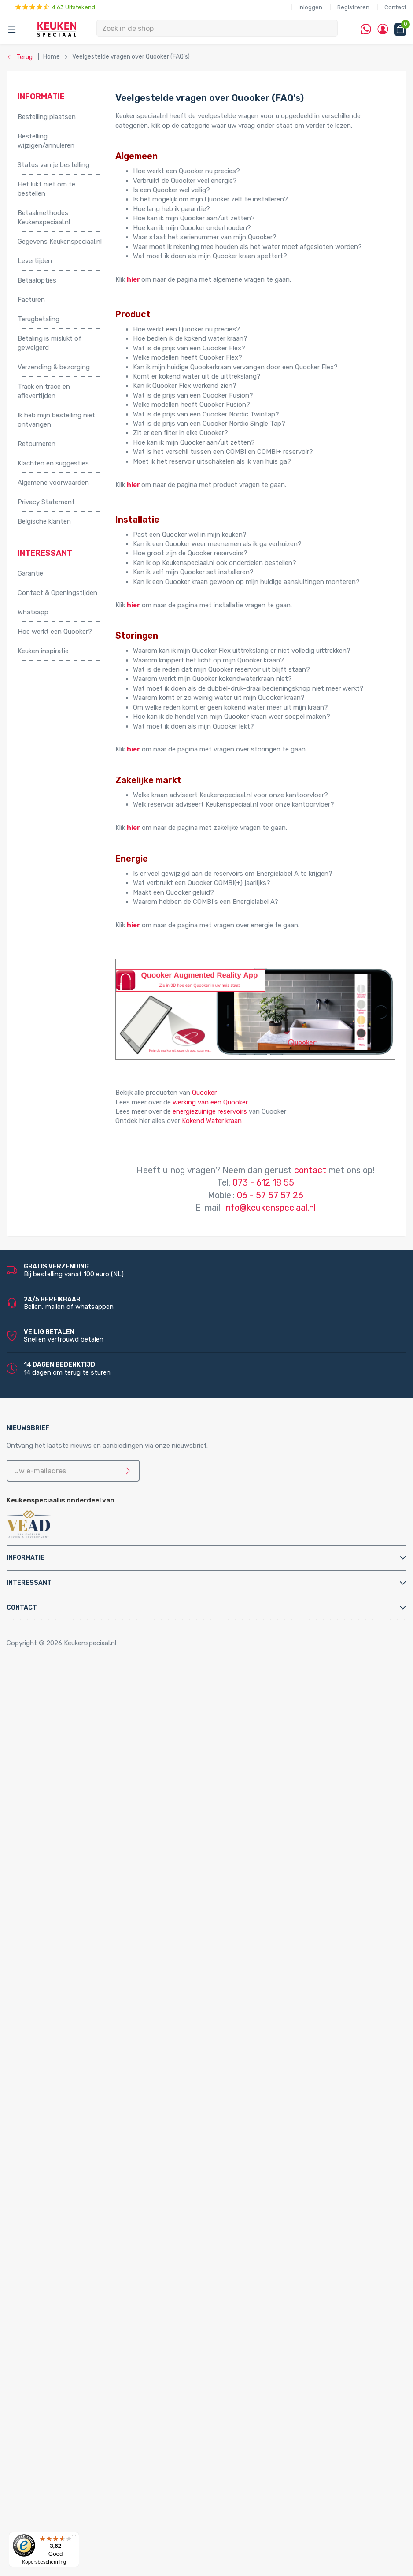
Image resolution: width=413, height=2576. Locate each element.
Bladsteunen (54, 1972)
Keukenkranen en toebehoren (62, 1915)
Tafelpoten (52, 1745)
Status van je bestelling (53, 165)
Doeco (45, 2501)
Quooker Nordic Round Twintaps (102, 2170)
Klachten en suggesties (53, 463)
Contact (395, 7)
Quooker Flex (54, 2085)
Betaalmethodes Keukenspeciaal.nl (44, 217)
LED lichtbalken (76, 2349)
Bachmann (51, 2472)
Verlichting (34, 2283)
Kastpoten (51, 1708)
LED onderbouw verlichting (94, 2378)
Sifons (45, 2048)
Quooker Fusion (58, 2123)
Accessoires (36, 1689)
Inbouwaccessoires (64, 1698)
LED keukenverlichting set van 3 (101, 2312)
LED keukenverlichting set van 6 (101, 2340)
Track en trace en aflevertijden (44, 391)
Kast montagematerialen (73, 2019)
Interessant (29, 1583)
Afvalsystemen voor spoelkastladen (89, 1792)
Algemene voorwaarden (53, 483)
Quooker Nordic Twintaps (73, 2161)
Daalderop (50, 2491)
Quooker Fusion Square (87, 2142)
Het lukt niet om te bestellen (46, 188)
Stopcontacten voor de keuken (82, 2416)
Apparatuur (35, 1811)
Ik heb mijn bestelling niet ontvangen (56, 419)
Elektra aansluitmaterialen (74, 1991)
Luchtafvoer (54, 2029)
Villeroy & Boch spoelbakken (77, 2264)
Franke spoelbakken (65, 2255)
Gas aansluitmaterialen (69, 2000)
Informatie (25, 1557)
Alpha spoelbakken (63, 2274)
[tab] (206, 1558)
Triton (62, 1887)
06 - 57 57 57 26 (270, 1195)
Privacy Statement (46, 502)
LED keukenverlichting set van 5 (101, 2330)
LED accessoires (78, 2406)
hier (133, 279)
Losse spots (72, 2359)
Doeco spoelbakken (64, 2227)
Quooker (204, 1093)
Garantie (30, 573)
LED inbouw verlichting (88, 2368)
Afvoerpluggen (57, 1962)
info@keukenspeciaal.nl (270, 1207)
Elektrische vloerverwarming (77, 1840)
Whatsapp (33, 612)
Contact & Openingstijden (57, 593)
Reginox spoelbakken (67, 2236)
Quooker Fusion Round (87, 2133)
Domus (46, 2520)
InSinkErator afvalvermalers (76, 1802)
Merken (28, 2444)
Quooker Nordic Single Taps (76, 2189)
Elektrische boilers (62, 1830)
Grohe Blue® (54, 1849)
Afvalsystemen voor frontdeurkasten (92, 1774)
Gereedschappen (60, 2010)
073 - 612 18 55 (263, 1182)
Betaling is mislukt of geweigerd (49, 343)
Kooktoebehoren (60, 1717)
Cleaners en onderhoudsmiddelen (85, 1981)
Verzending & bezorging (54, 367)
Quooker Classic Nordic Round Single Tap (97, 2208)
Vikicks (45, 1906)
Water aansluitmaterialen (72, 2057)
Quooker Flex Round (83, 2095)
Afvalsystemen (41, 1755)
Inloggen (310, 7)
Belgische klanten (44, 521)
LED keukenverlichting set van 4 (101, 2321)
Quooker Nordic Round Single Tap (103, 2199)
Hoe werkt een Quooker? (55, 632)
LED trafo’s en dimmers (89, 2397)
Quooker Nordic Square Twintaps (102, 2180)
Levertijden (35, 261)
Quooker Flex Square (83, 2104)
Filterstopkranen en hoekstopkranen (90, 1944)
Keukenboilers (56, 1858)
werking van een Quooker (210, 1102)
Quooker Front (57, 2114)
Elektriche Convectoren (70, 1821)
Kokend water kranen (67, 1868)
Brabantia (50, 2482)
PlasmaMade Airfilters (67, 1896)
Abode (45, 2453)
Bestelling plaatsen (47, 117)
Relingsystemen (59, 1726)
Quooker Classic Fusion (87, 2151)
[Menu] (74, 2537)
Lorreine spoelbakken (67, 2246)
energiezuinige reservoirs (210, 1111)
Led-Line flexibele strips (89, 2387)
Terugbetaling (38, 319)
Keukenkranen (56, 1925)
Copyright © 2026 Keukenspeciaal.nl (61, 1643)
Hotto (62, 1877)
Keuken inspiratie (43, 651)
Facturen (31, 300)
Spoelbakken (36, 2217)
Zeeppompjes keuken (67, 1934)
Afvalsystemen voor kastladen (81, 1783)
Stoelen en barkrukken (68, 1736)
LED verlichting (58, 2293)
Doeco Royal (54, 2510)
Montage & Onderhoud (52, 1953)
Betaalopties (37, 280)
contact (310, 1170)
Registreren (353, 7)
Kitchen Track (56, 2434)
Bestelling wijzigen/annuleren (46, 140)
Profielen (48, 2038)
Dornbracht (52, 2529)
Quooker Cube (56, 2076)
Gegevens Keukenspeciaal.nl (60, 241)
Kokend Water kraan (212, 1121)
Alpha (43, 2463)
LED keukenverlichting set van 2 (101, 2302)
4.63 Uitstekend (55, 7)
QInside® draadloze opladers (78, 2425)
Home (29, 1679)
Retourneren (36, 444)
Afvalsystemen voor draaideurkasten (91, 1764)
